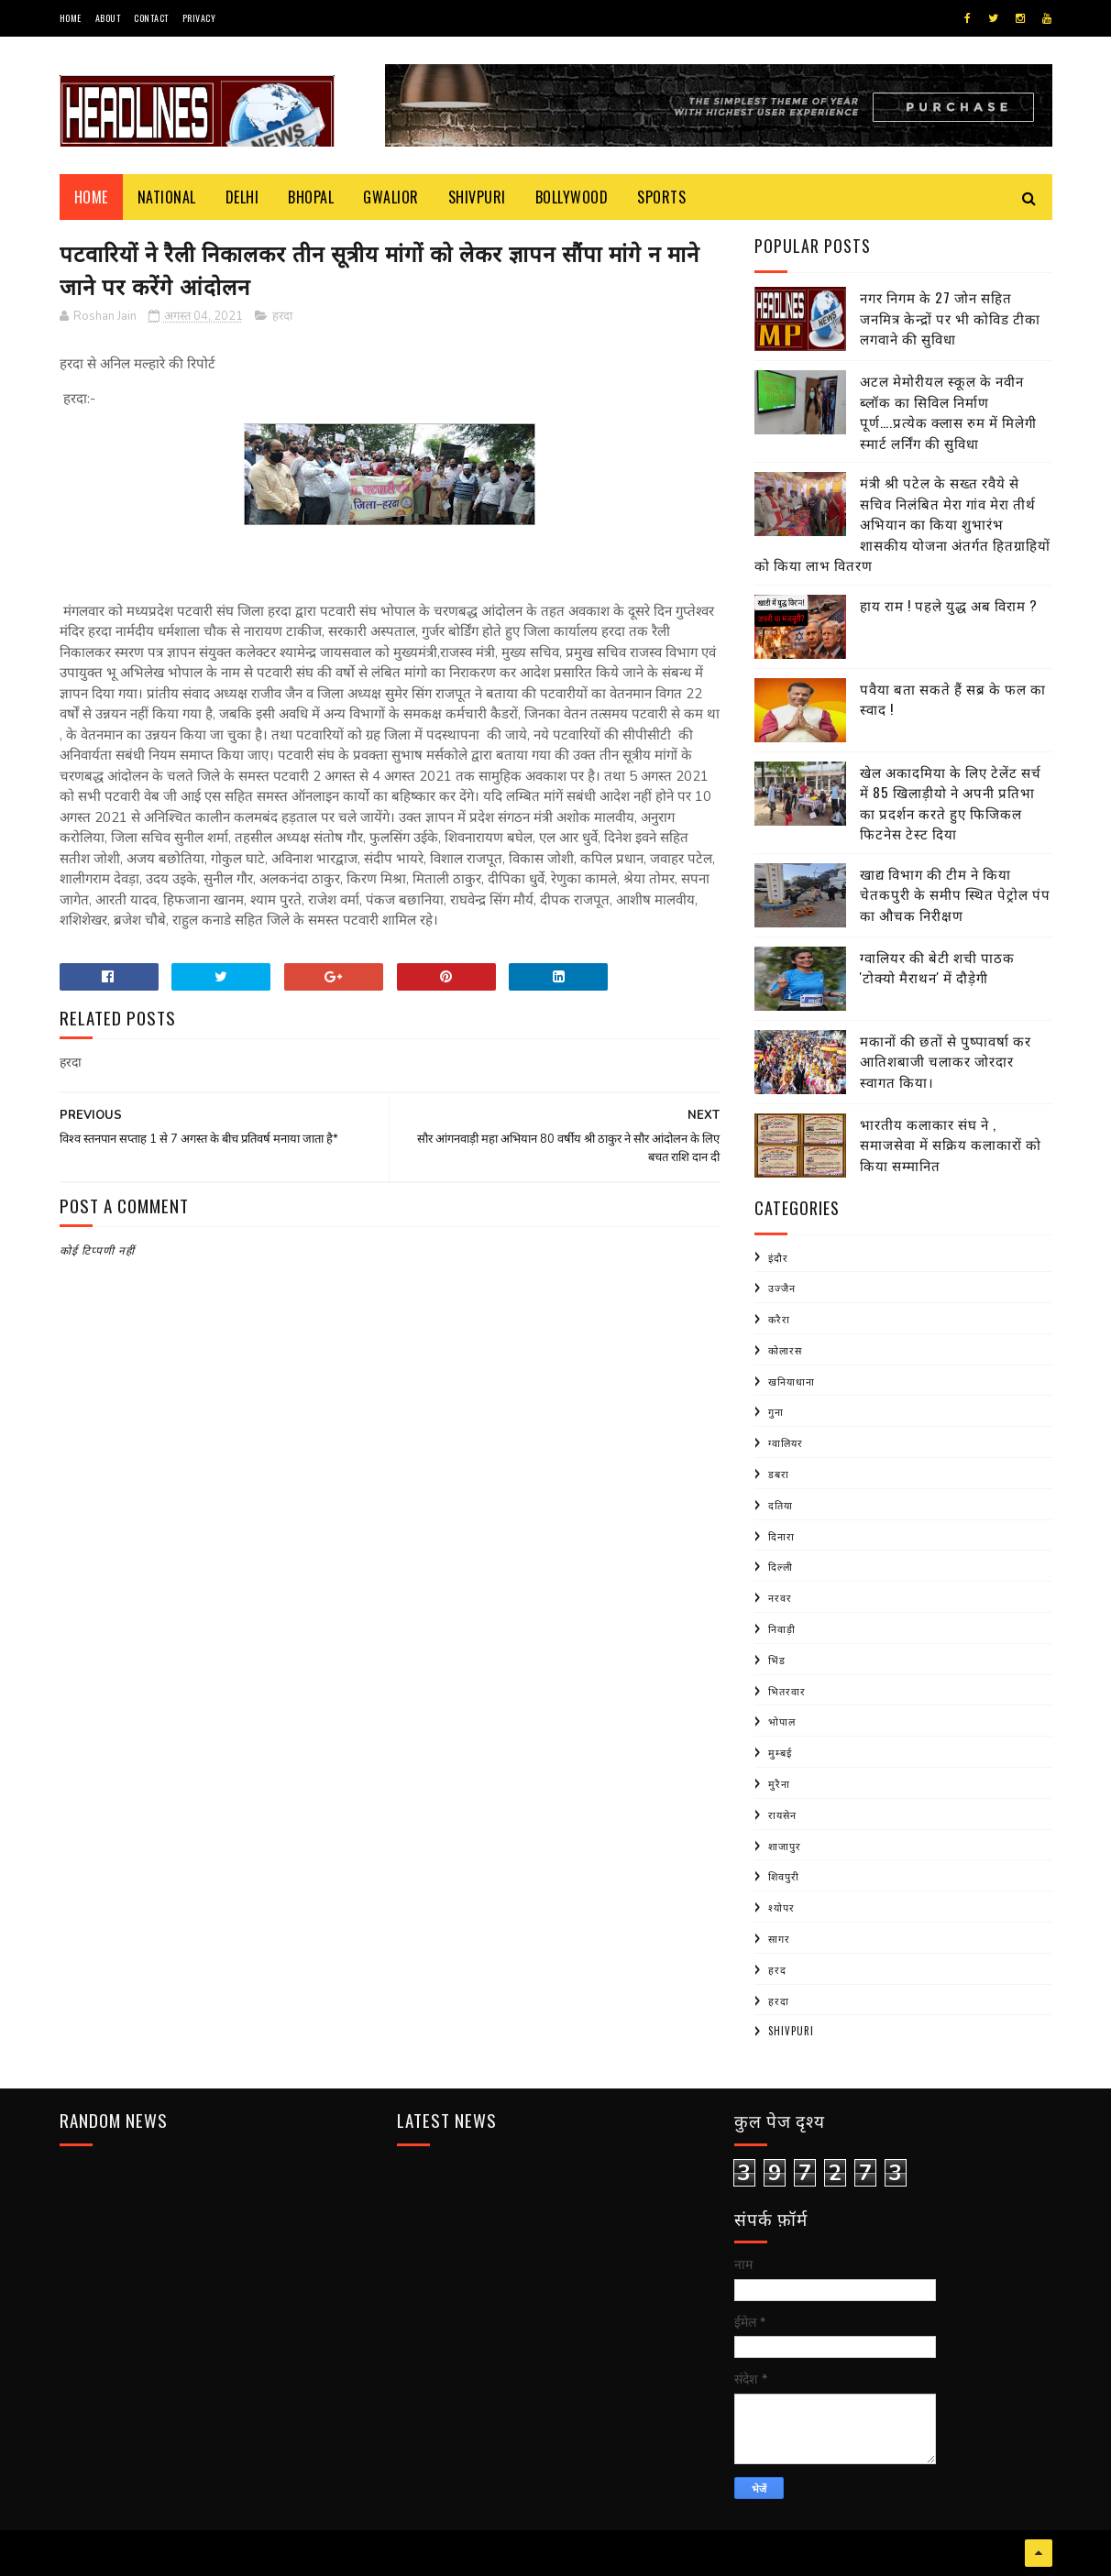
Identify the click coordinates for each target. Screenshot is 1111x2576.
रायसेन (782, 1814)
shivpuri (791, 2030)
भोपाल (782, 1721)
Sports (661, 197)
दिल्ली (780, 1566)
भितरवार (787, 1690)
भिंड (777, 1659)
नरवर (780, 1597)
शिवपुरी (783, 1876)
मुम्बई (780, 1752)
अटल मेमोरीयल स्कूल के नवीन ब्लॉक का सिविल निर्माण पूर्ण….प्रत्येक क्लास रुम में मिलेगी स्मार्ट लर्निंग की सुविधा (948, 411)
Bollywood (572, 197)
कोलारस (785, 1350)
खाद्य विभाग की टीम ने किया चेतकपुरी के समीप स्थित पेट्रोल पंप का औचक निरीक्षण (955, 894)
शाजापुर (784, 1845)
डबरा (778, 1473)
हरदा (282, 316)
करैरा (779, 1318)
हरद (777, 1969)
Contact (151, 18)
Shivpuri (477, 197)
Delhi (242, 197)
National (167, 197)
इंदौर (778, 1257)
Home (71, 18)
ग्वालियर (785, 1442)
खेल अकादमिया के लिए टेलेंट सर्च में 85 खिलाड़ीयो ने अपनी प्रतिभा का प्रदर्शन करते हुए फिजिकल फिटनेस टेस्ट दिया (950, 803)
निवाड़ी (782, 1628)
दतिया (780, 1504)
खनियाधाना (791, 1381)
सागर (779, 1938)
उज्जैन (782, 1287)
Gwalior (391, 197)
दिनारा (781, 1536)
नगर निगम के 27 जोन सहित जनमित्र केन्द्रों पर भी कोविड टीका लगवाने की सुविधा (950, 317)
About (108, 18)
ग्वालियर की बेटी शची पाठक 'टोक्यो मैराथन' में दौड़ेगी (937, 967)
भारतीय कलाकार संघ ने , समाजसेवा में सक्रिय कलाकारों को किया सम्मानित (950, 1144)
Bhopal (311, 197)
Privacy (199, 18)
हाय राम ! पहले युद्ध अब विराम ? (949, 605)
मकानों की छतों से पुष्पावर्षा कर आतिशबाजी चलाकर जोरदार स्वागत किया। (945, 1060)
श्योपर (781, 1907)
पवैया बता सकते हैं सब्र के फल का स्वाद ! (953, 698)
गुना (776, 1411)
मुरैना (779, 1783)
